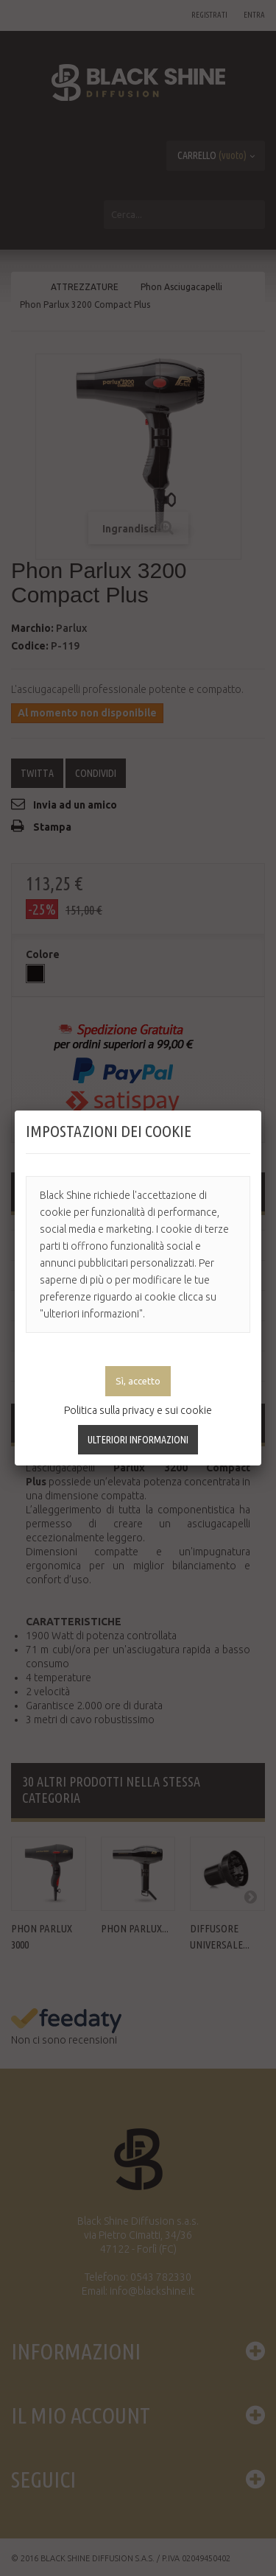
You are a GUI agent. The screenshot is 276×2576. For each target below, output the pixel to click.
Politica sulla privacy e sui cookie (138, 1410)
